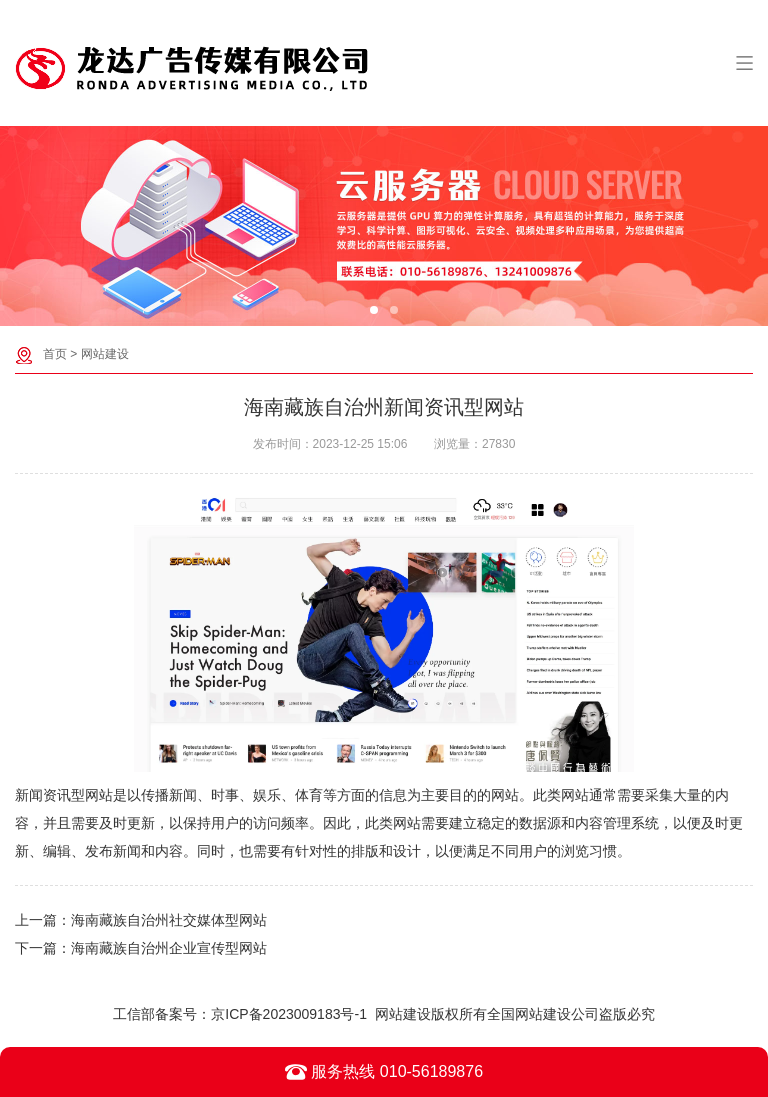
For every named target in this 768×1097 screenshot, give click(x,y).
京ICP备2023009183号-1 (289, 1014)
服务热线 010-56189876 (384, 1072)
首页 (55, 354)
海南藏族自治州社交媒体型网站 (169, 920)
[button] (374, 310)
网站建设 (105, 354)
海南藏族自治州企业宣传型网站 (169, 948)
